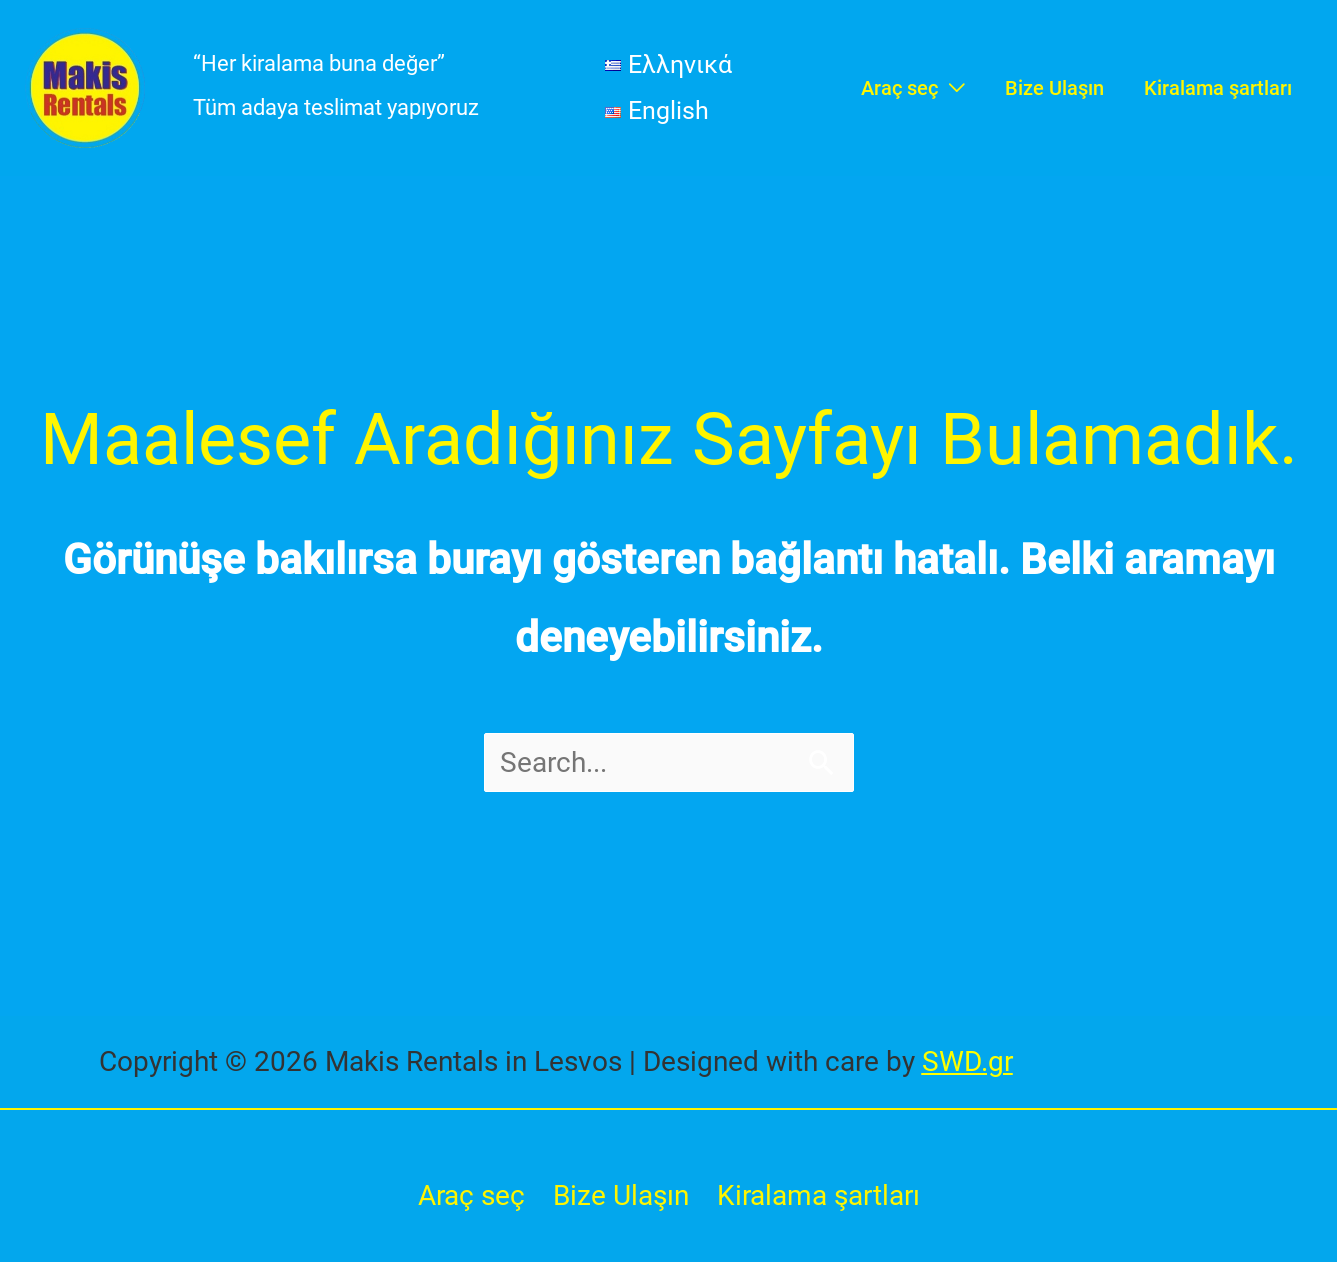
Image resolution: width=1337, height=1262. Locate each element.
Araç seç (471, 1195)
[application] (951, 88)
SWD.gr (967, 1061)
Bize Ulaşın (621, 1195)
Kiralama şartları (818, 1195)
